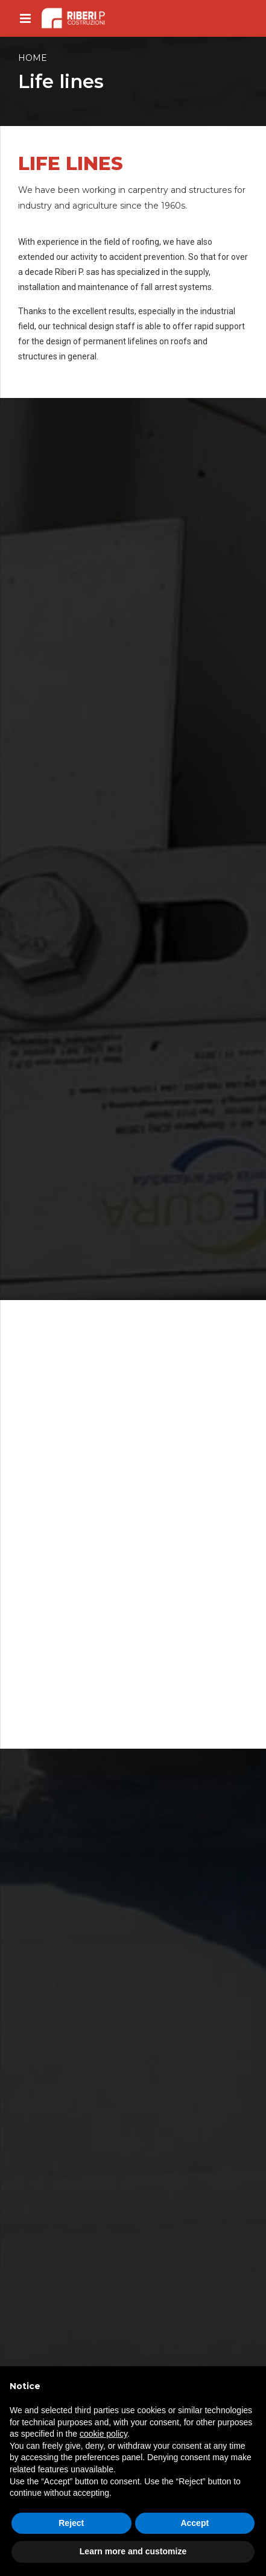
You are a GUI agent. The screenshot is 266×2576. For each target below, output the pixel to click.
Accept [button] (194, 2523)
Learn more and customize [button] (133, 2551)
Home (32, 57)
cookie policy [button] (103, 2434)
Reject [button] (71, 2523)
